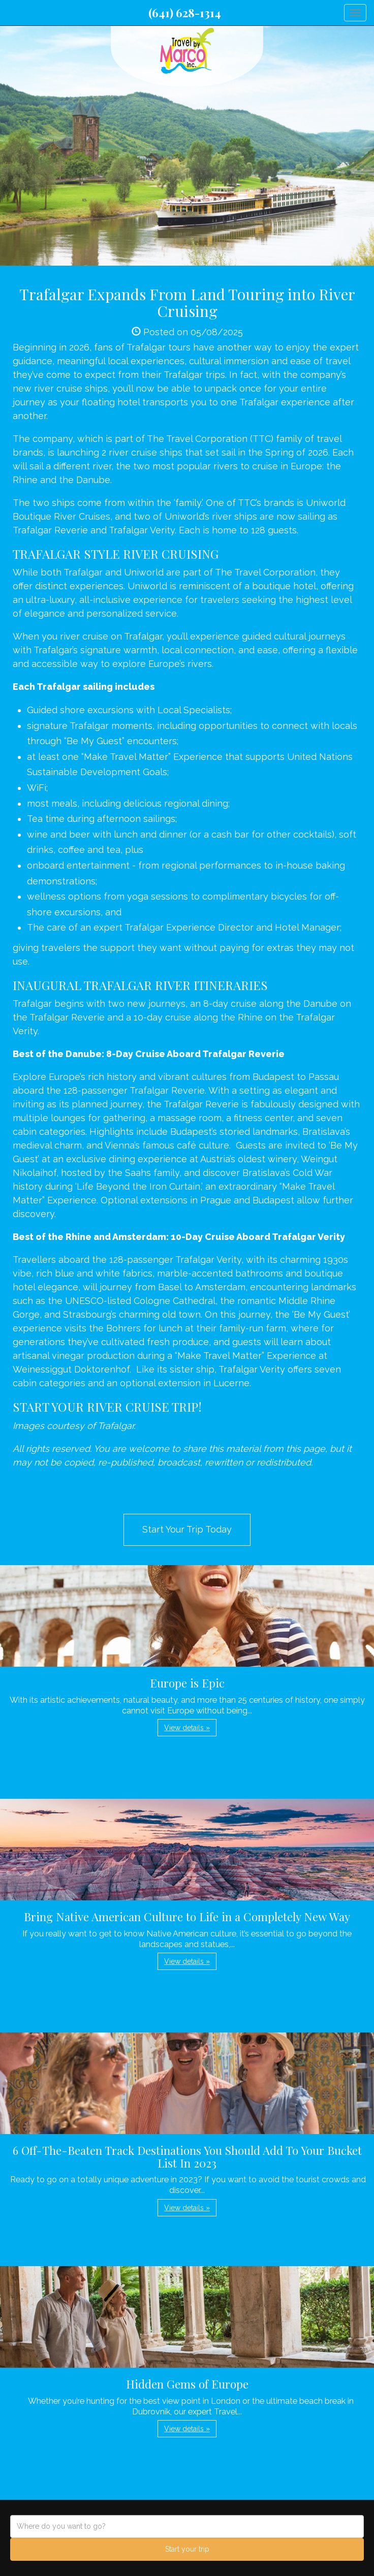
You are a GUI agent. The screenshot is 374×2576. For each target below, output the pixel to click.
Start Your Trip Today (187, 1529)
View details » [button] (187, 1728)
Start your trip (187, 2549)
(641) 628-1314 (184, 12)
